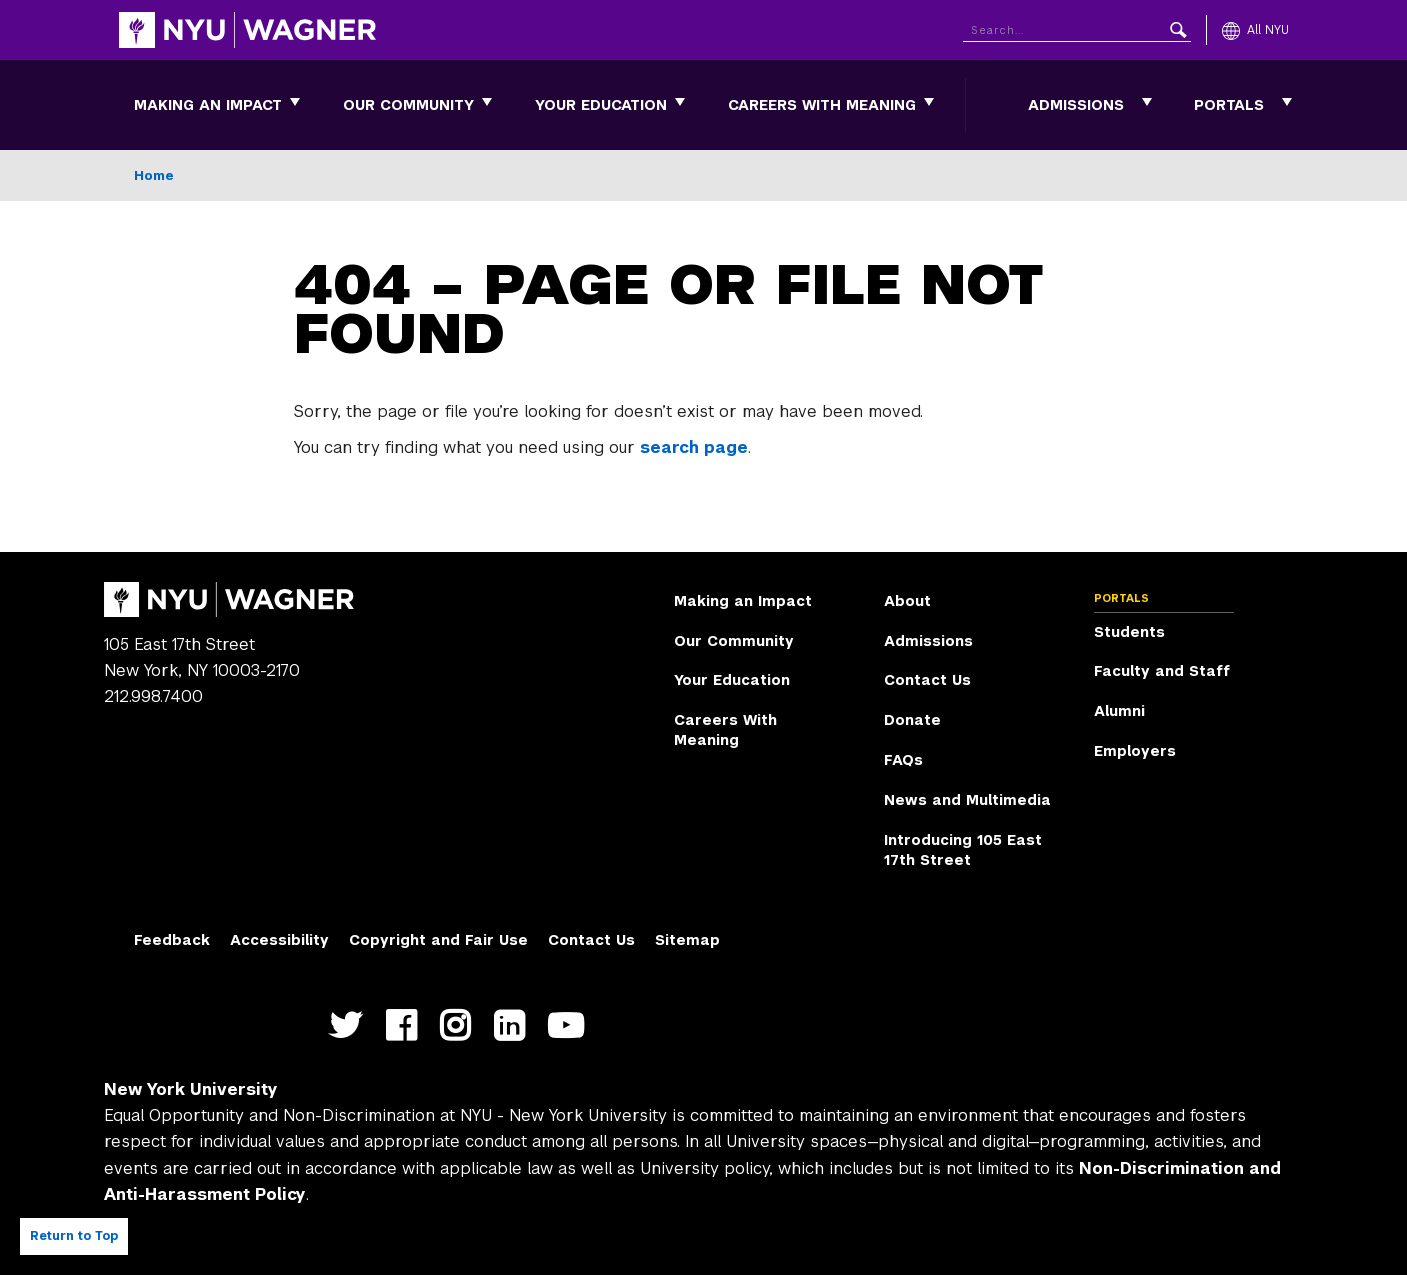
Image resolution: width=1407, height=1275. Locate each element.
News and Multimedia (967, 800)
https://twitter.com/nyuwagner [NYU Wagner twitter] (350, 1037)
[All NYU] (1255, 30)
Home (154, 175)
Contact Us (927, 680)
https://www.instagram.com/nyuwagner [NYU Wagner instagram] (459, 1037)
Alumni (1119, 711)
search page (694, 447)
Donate (912, 720)
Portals (1229, 105)
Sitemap (687, 940)
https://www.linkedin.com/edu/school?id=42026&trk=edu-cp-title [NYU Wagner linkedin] (513, 1037)
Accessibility (279, 940)
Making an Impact (208, 105)
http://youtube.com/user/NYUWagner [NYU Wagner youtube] (570, 1037)
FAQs (903, 760)
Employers (1135, 751)
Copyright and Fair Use (438, 940)
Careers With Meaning (822, 105)
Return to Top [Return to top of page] (74, 1236)
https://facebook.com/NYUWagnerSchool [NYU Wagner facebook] (405, 1037)
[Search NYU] (1077, 26)
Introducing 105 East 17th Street (963, 850)
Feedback (172, 940)
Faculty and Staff (1162, 671)
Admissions (1076, 105)
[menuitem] (208, 105)
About (907, 601)
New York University (191, 1089)
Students (1129, 632)
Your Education (601, 105)
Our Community (408, 105)
